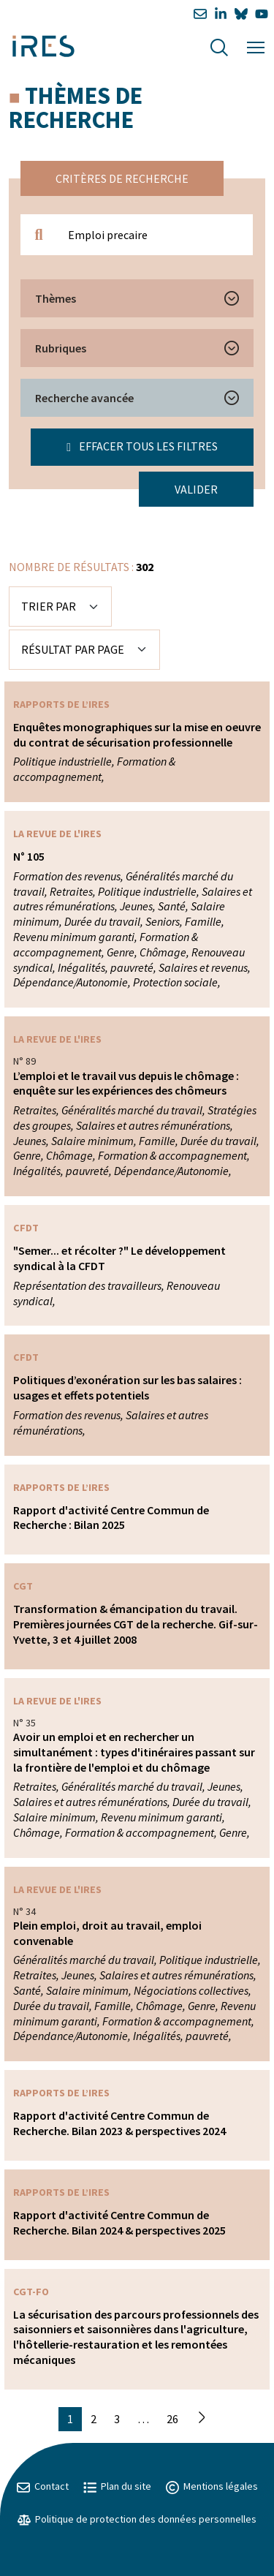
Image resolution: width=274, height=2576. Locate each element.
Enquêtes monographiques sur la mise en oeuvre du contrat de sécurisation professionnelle (137, 734)
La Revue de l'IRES (57, 833)
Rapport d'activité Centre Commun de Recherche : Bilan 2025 (111, 1518)
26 (172, 2418)
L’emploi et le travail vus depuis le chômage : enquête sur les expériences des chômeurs (126, 1083)
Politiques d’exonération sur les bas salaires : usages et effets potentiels (127, 1387)
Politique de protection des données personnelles (137, 2519)
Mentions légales (212, 2486)
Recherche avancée (84, 397)
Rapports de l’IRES (61, 704)
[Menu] (255, 46)
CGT (23, 1586)
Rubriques (60, 348)
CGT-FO (31, 2291)
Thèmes (55, 298)
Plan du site (117, 2486)
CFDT (26, 1227)
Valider (196, 489)
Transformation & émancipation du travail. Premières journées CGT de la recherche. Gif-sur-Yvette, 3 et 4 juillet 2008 (135, 1624)
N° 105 (29, 856)
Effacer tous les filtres (142, 446)
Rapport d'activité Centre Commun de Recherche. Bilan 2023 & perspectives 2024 (119, 2123)
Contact (43, 2486)
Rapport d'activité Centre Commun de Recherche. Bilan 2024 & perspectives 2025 (119, 2222)
